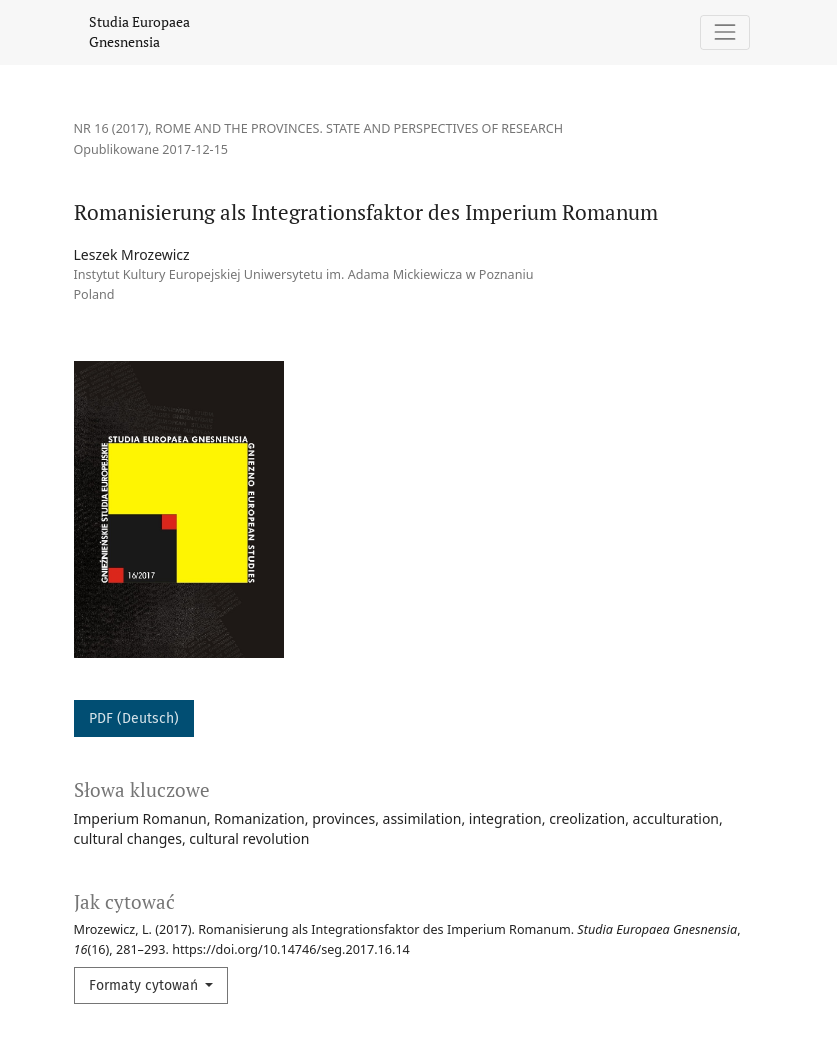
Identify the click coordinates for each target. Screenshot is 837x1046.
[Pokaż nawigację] (724, 32)
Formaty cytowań (145, 985)
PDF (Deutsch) (134, 718)
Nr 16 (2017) (111, 128)
